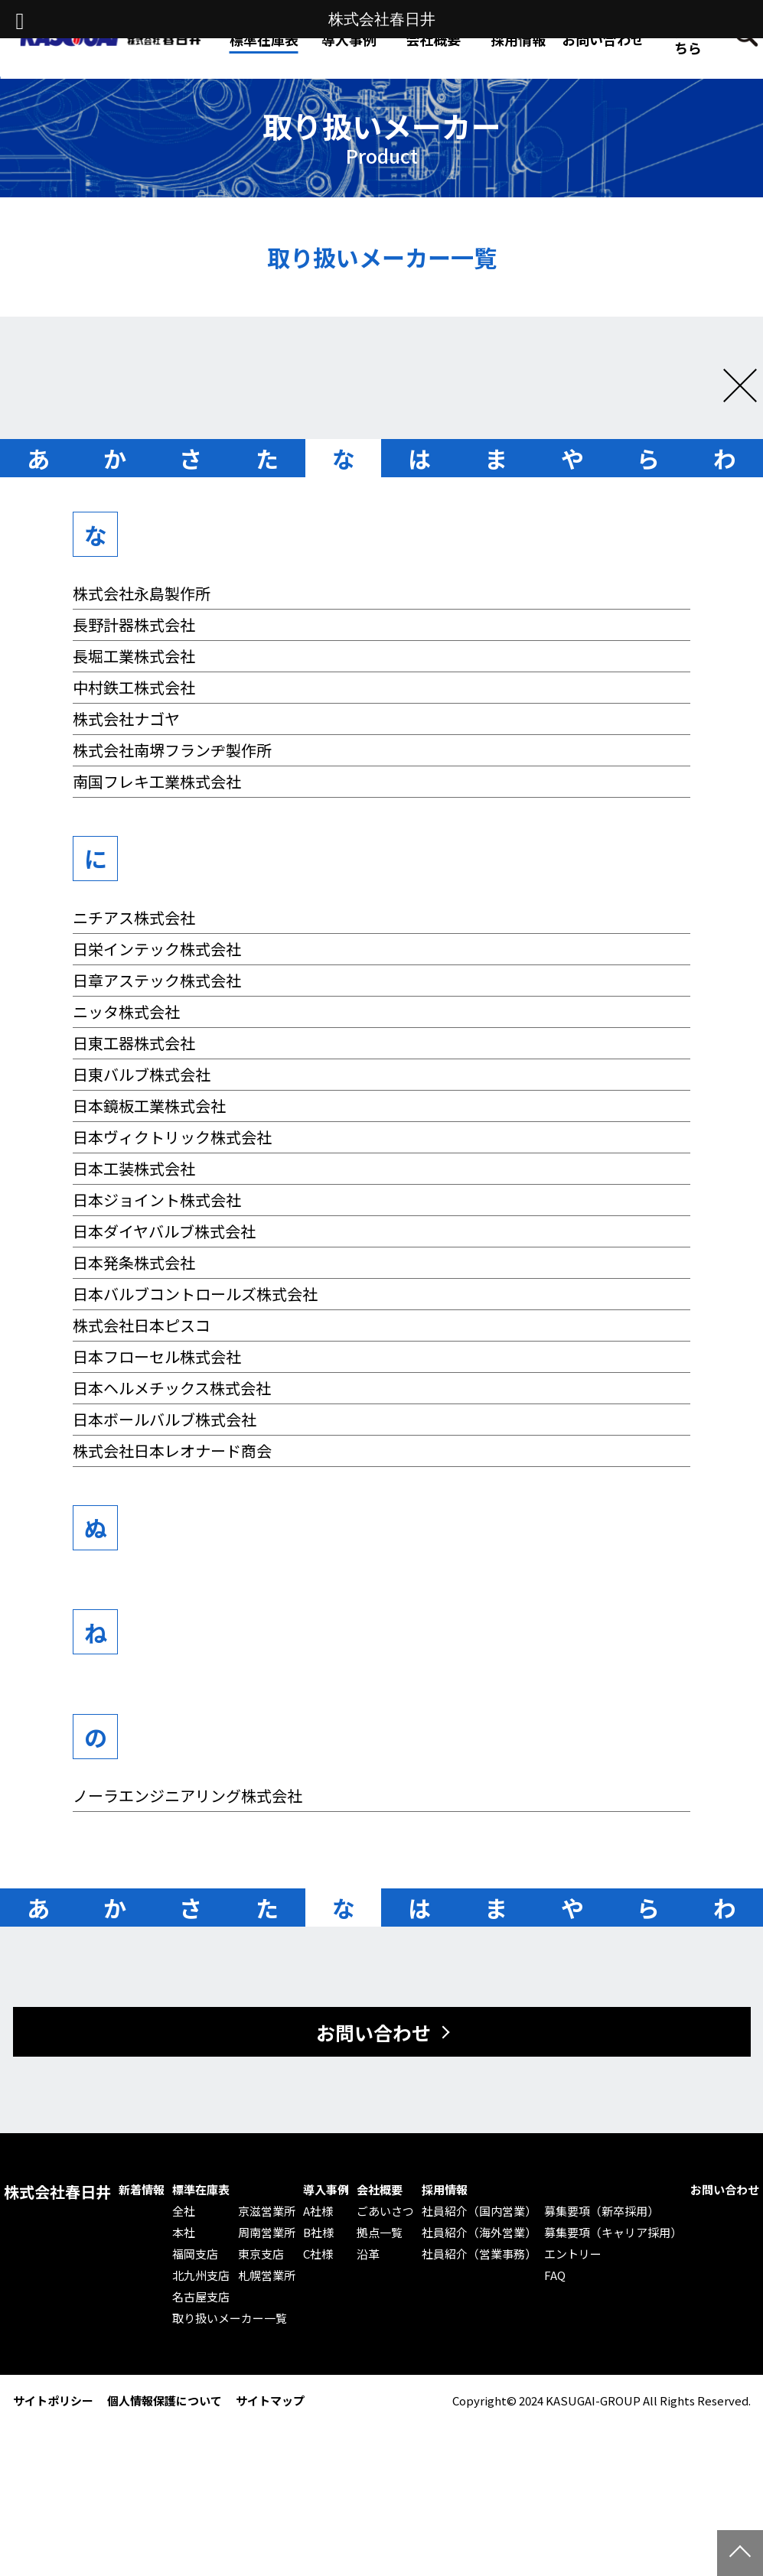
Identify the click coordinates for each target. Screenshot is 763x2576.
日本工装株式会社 (134, 1168)
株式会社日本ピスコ (141, 1325)
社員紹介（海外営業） (479, 2232)
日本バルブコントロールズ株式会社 (195, 1294)
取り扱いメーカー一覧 (229, 2318)
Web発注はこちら (687, 39)
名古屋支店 (201, 2297)
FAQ (555, 2275)
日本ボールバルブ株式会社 (164, 1419)
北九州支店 (201, 2275)
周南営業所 (266, 2232)
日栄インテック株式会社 (157, 949)
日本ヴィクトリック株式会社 (172, 1137)
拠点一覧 (380, 2232)
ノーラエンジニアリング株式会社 (187, 1795)
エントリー (573, 2254)
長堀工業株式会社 (134, 656)
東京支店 (261, 2254)
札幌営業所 (266, 2275)
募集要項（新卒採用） (601, 2211)
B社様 (318, 2232)
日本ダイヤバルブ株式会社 (164, 1231)
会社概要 (380, 2190)
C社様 (318, 2254)
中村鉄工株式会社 (134, 687)
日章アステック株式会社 (157, 980)
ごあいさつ (385, 2211)
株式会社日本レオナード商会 (172, 1450)
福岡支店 (195, 2254)
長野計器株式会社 (134, 624)
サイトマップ (270, 2400)
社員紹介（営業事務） (479, 2254)
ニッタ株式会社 (126, 1011)
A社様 (318, 2211)
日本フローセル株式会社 (157, 1356)
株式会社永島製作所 (141, 593)
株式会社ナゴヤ (126, 718)
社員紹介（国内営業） (479, 2211)
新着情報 (142, 2190)
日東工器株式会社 (134, 1043)
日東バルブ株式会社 (141, 1074)
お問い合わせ (603, 39)
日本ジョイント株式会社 (157, 1200)
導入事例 (326, 2190)
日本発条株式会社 (134, 1262)
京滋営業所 (266, 2211)
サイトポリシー (53, 2400)
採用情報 (518, 39)
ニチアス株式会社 (134, 917)
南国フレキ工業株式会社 (157, 781)
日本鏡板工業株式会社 (149, 1105)
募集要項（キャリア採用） (613, 2232)
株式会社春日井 (57, 2192)
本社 (183, 2232)
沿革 (368, 2254)
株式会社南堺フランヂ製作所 (172, 750)
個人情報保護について (164, 2400)
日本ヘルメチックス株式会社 (172, 1388)
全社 (183, 2211)
